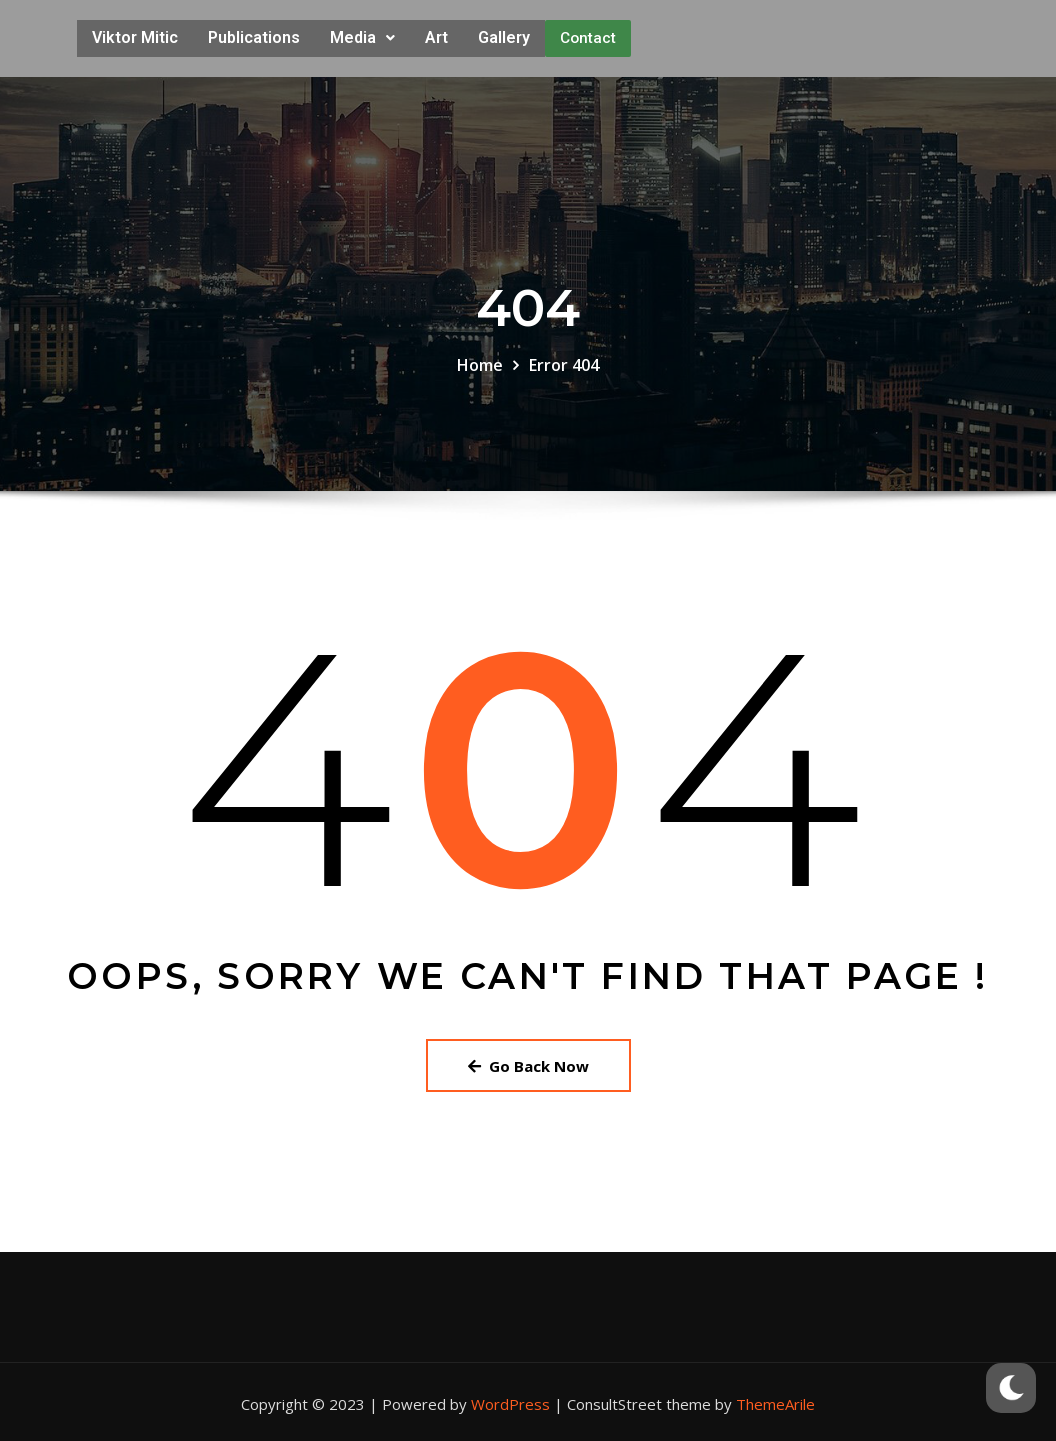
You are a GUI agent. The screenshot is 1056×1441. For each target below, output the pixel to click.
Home (480, 361)
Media (362, 35)
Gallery (504, 35)
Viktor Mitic (135, 35)
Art (436, 35)
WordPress (510, 1400)
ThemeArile (775, 1400)
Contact (588, 36)
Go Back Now (528, 1061)
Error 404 (564, 361)
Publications (254, 35)
